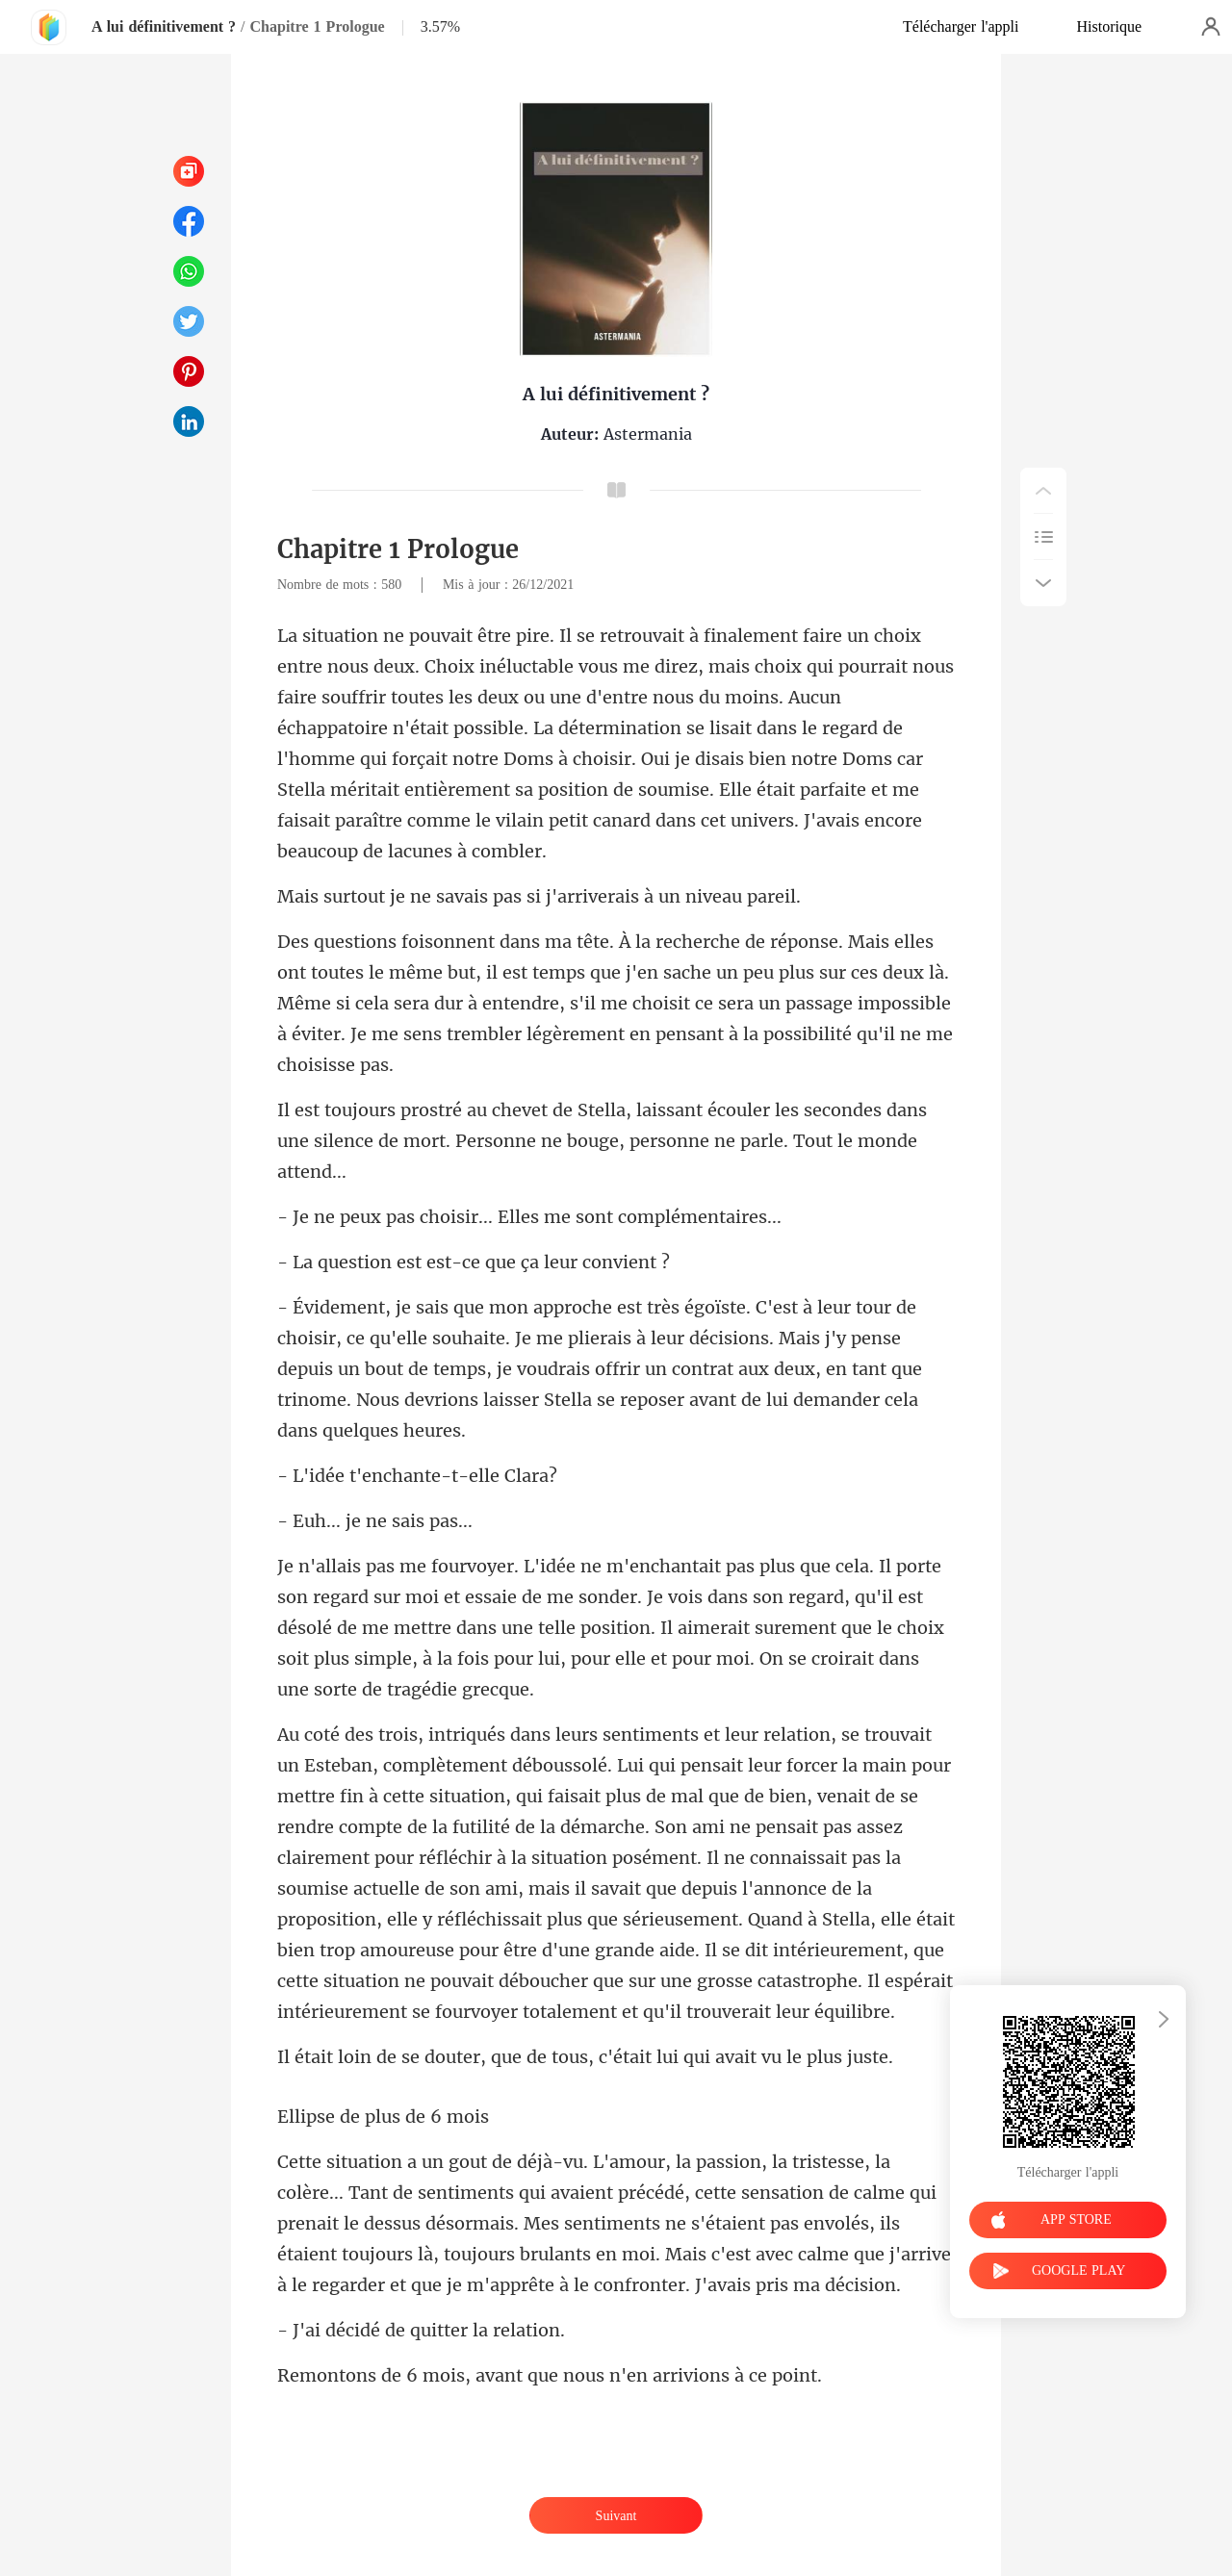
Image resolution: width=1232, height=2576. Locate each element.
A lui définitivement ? (163, 26)
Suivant (616, 2516)
